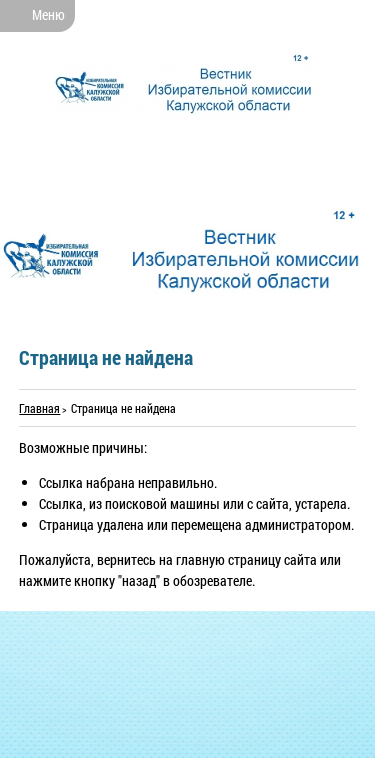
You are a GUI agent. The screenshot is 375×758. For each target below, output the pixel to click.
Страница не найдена (123, 408)
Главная (39, 408)
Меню (48, 14)
